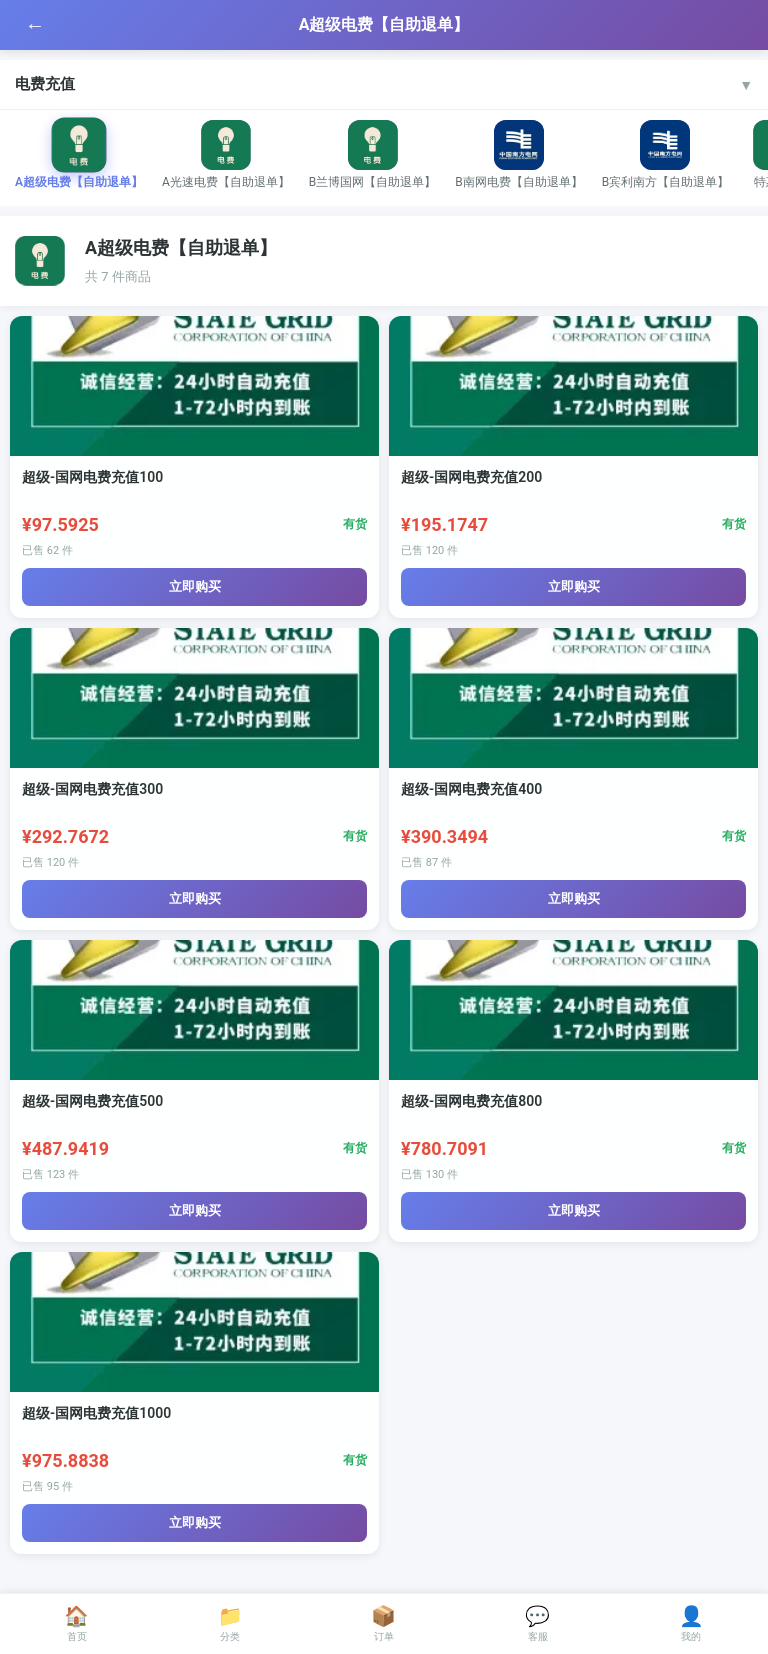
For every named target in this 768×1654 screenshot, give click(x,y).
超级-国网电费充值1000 (96, 1413)
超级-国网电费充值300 (92, 789)
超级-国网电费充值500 (92, 1101)
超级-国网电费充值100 (92, 477)
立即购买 (195, 586)
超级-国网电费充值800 (471, 1101)
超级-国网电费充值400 (471, 789)
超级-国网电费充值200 (471, 477)
